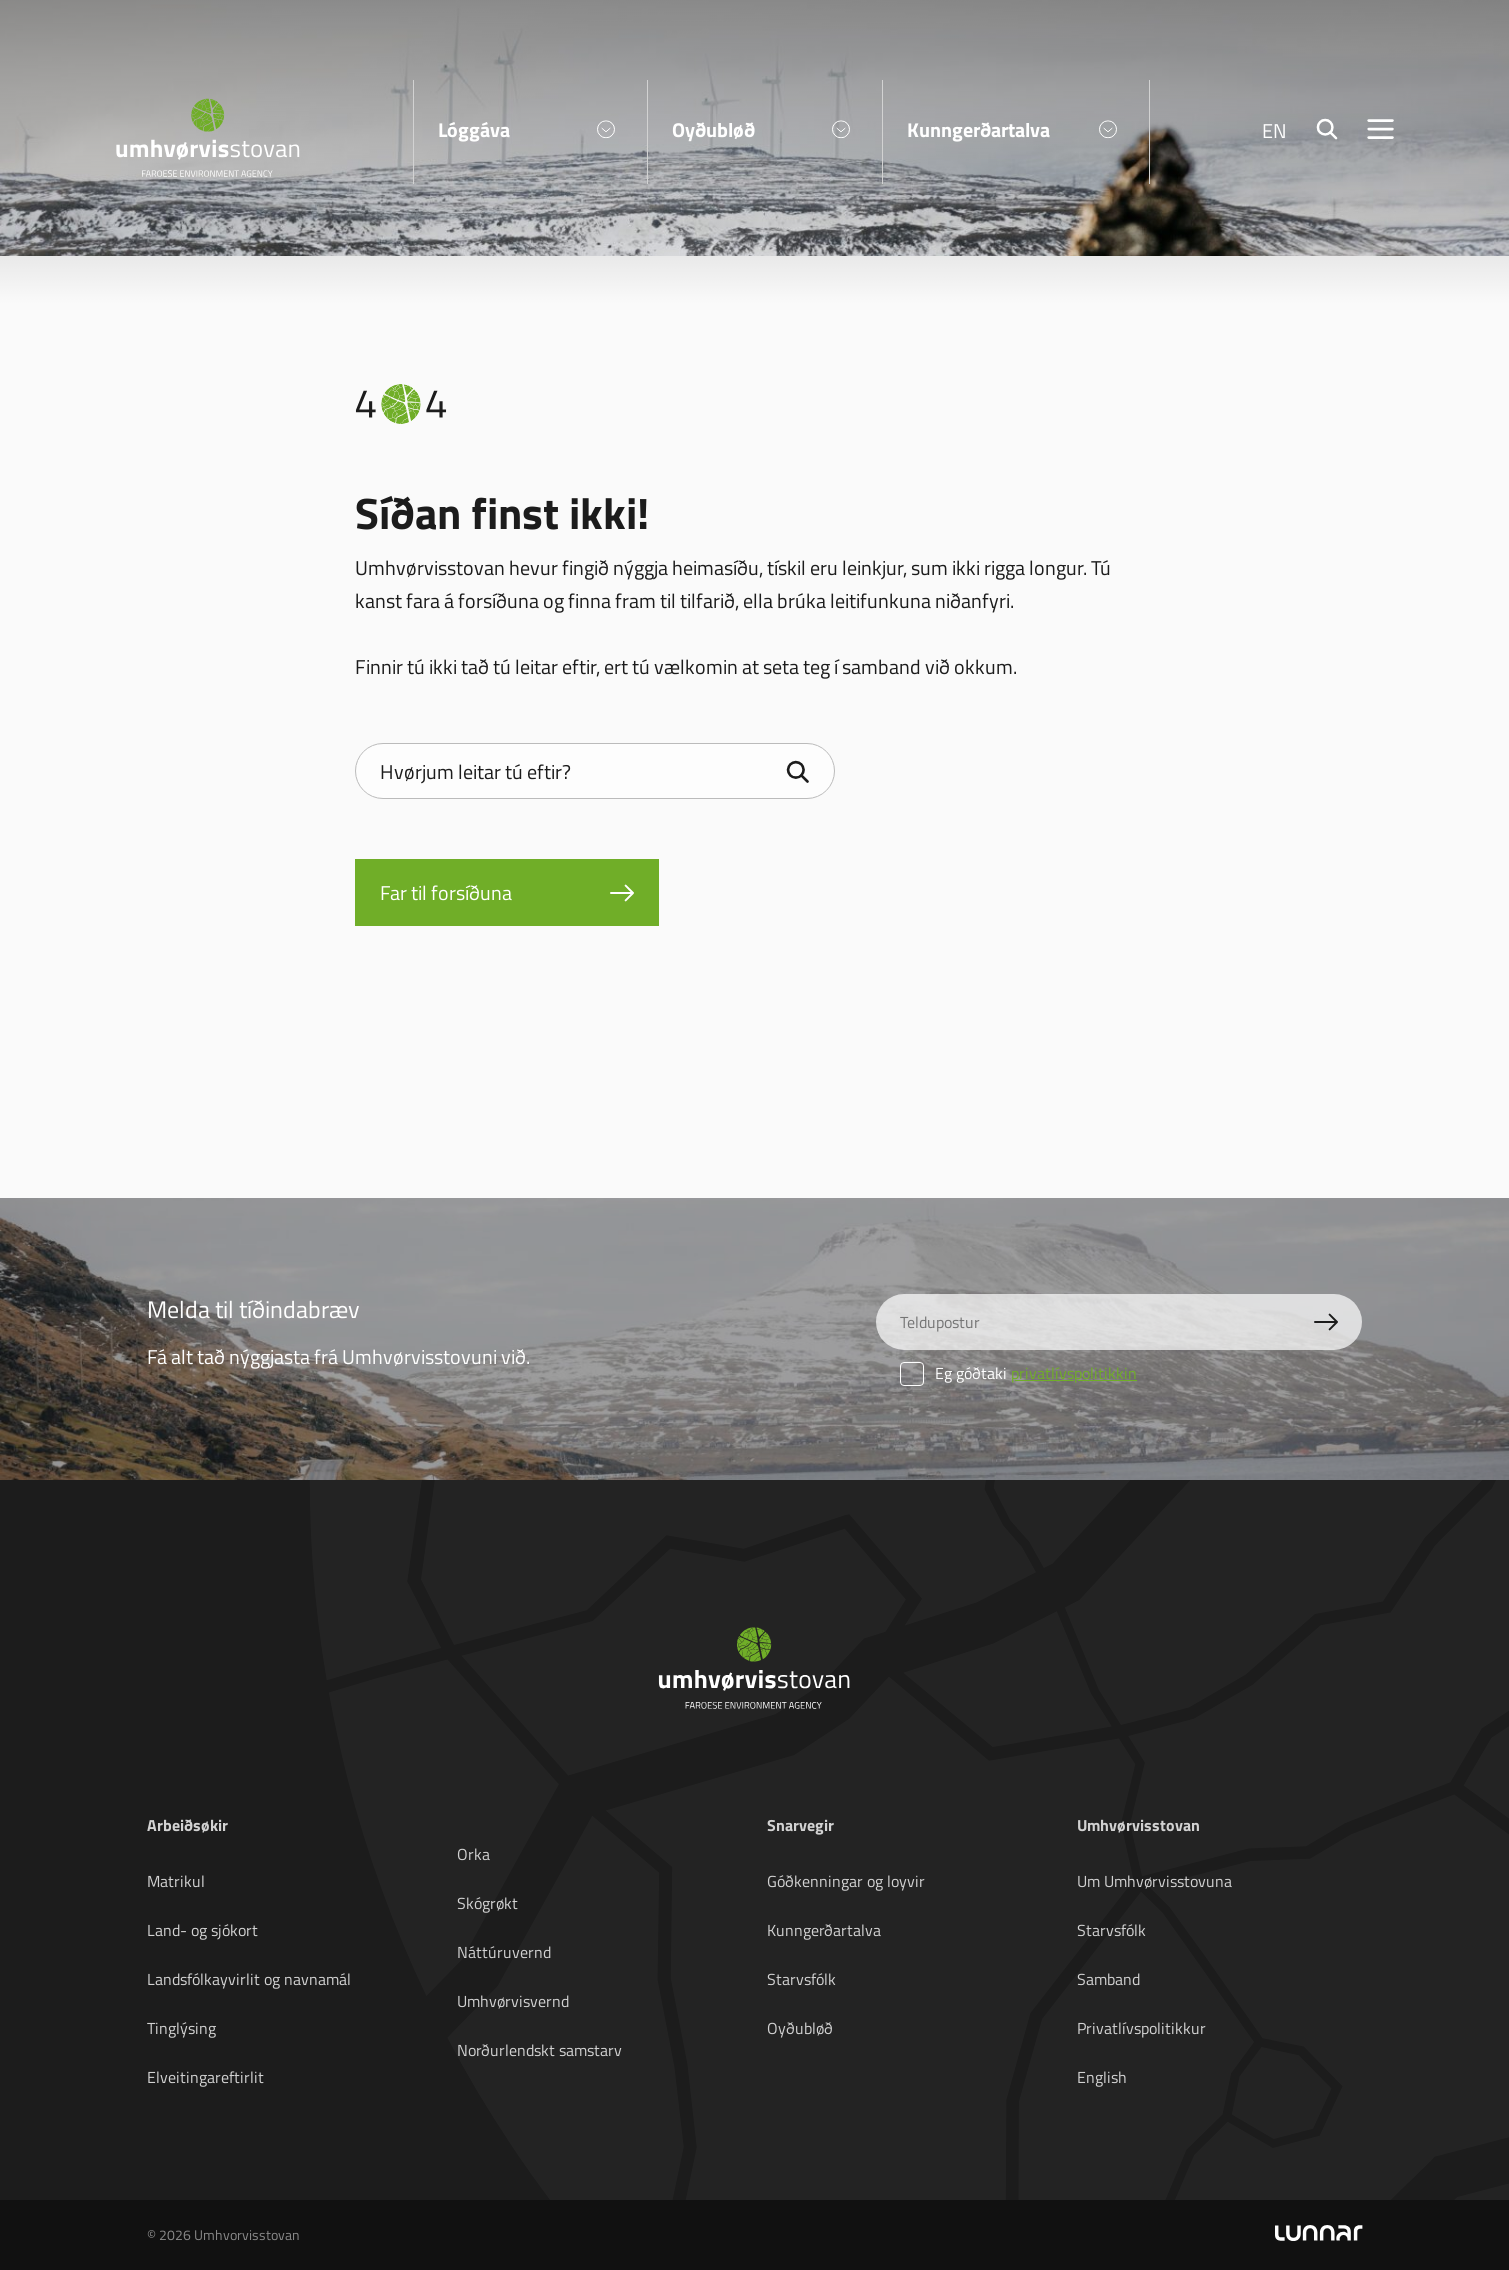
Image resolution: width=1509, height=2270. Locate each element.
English (1102, 2077)
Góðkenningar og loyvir (846, 1881)
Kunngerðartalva (824, 1930)
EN (1274, 130)
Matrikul (176, 1881)
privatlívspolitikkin (1074, 1373)
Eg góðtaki (1018, 1373)
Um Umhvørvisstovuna (1154, 1881)
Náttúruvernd (504, 1952)
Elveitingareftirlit (205, 2077)
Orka (473, 1854)
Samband (1108, 1979)
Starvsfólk (801, 1979)
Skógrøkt (487, 1903)
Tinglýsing (181, 2028)
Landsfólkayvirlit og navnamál (249, 1979)
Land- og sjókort (202, 1930)
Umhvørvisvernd (513, 2001)
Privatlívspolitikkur (1141, 2028)
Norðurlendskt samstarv (539, 2050)
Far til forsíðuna (446, 892)
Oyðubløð (800, 2028)
